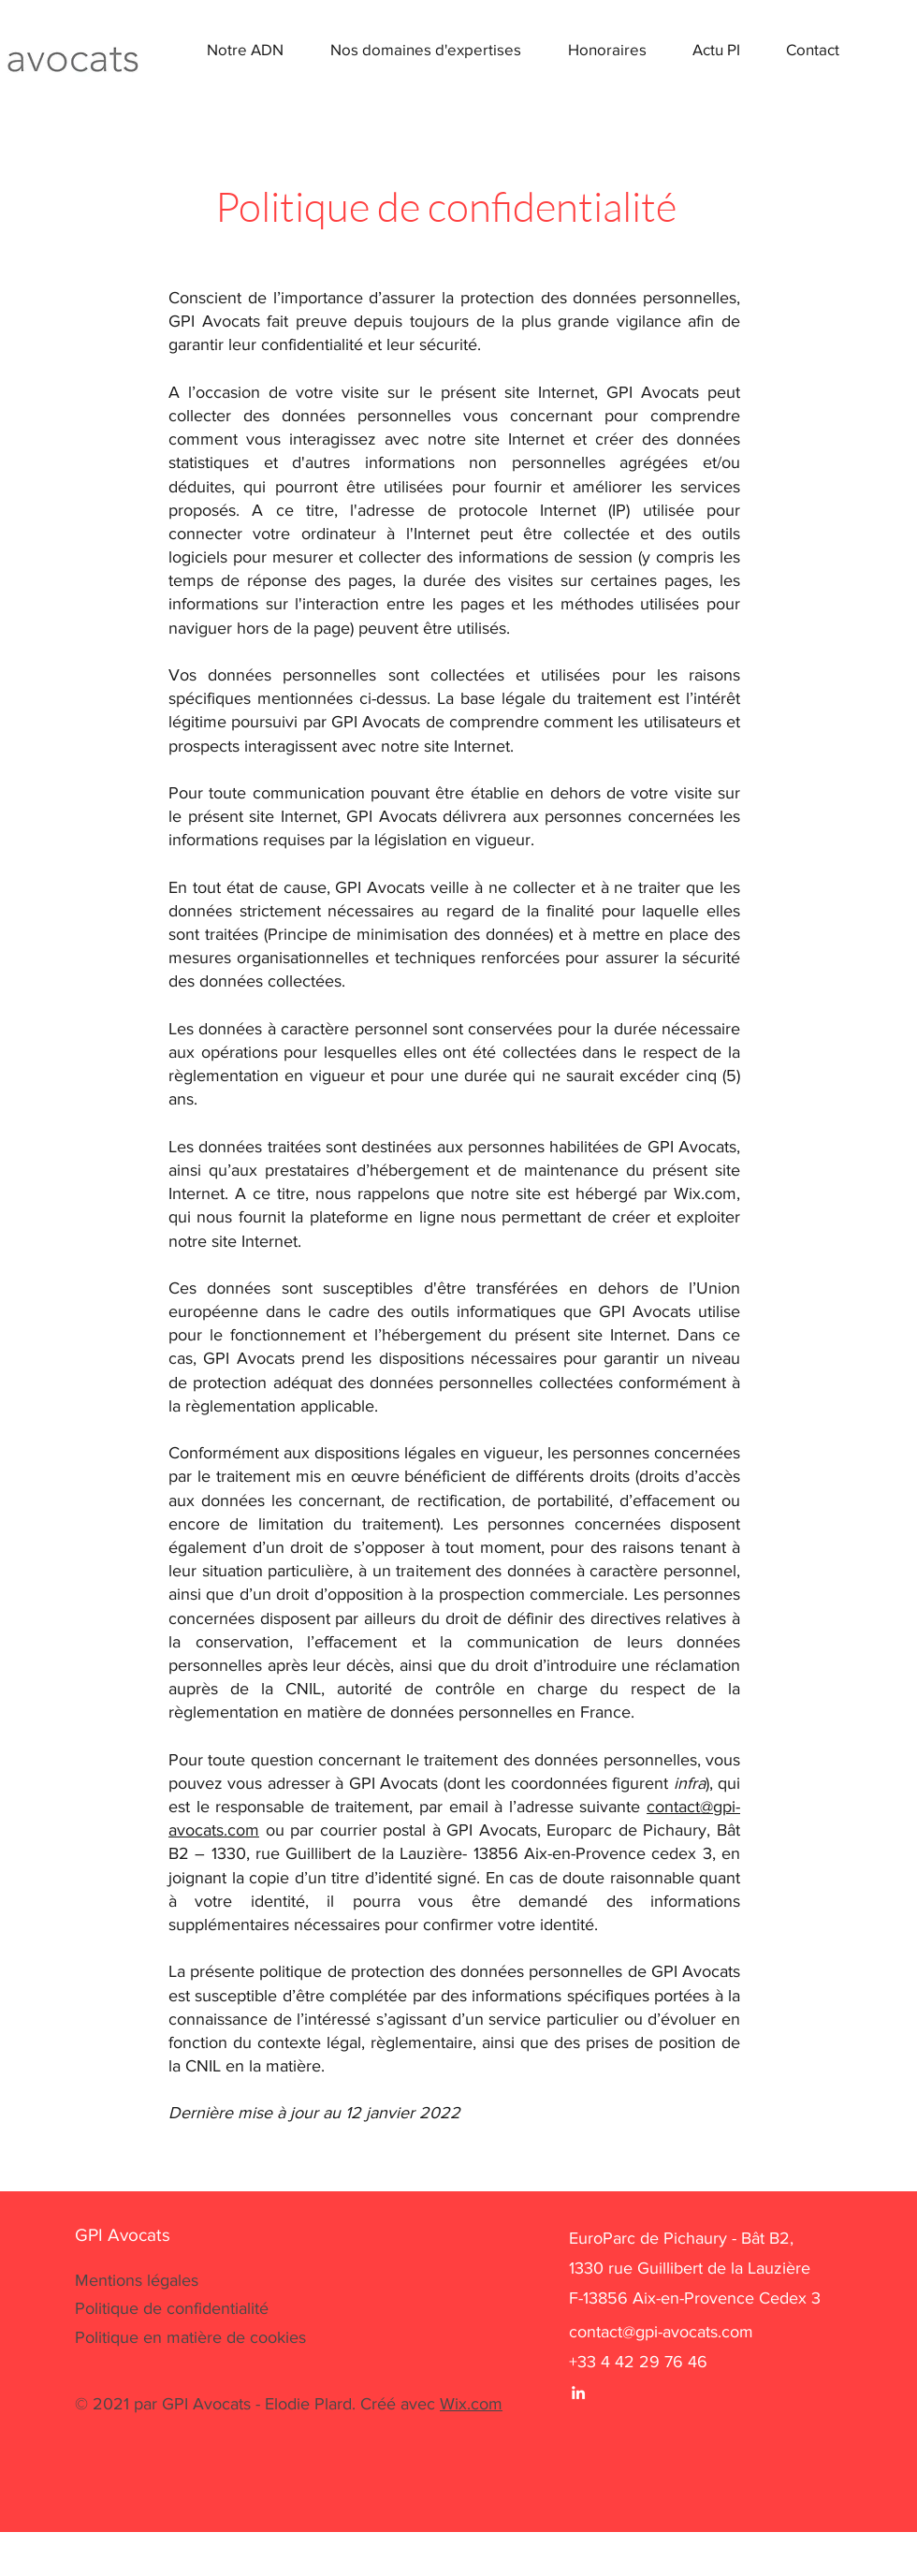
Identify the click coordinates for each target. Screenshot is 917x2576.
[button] (412, 50)
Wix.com (471, 2403)
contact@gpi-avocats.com (661, 2331)
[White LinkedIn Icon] (578, 2392)
